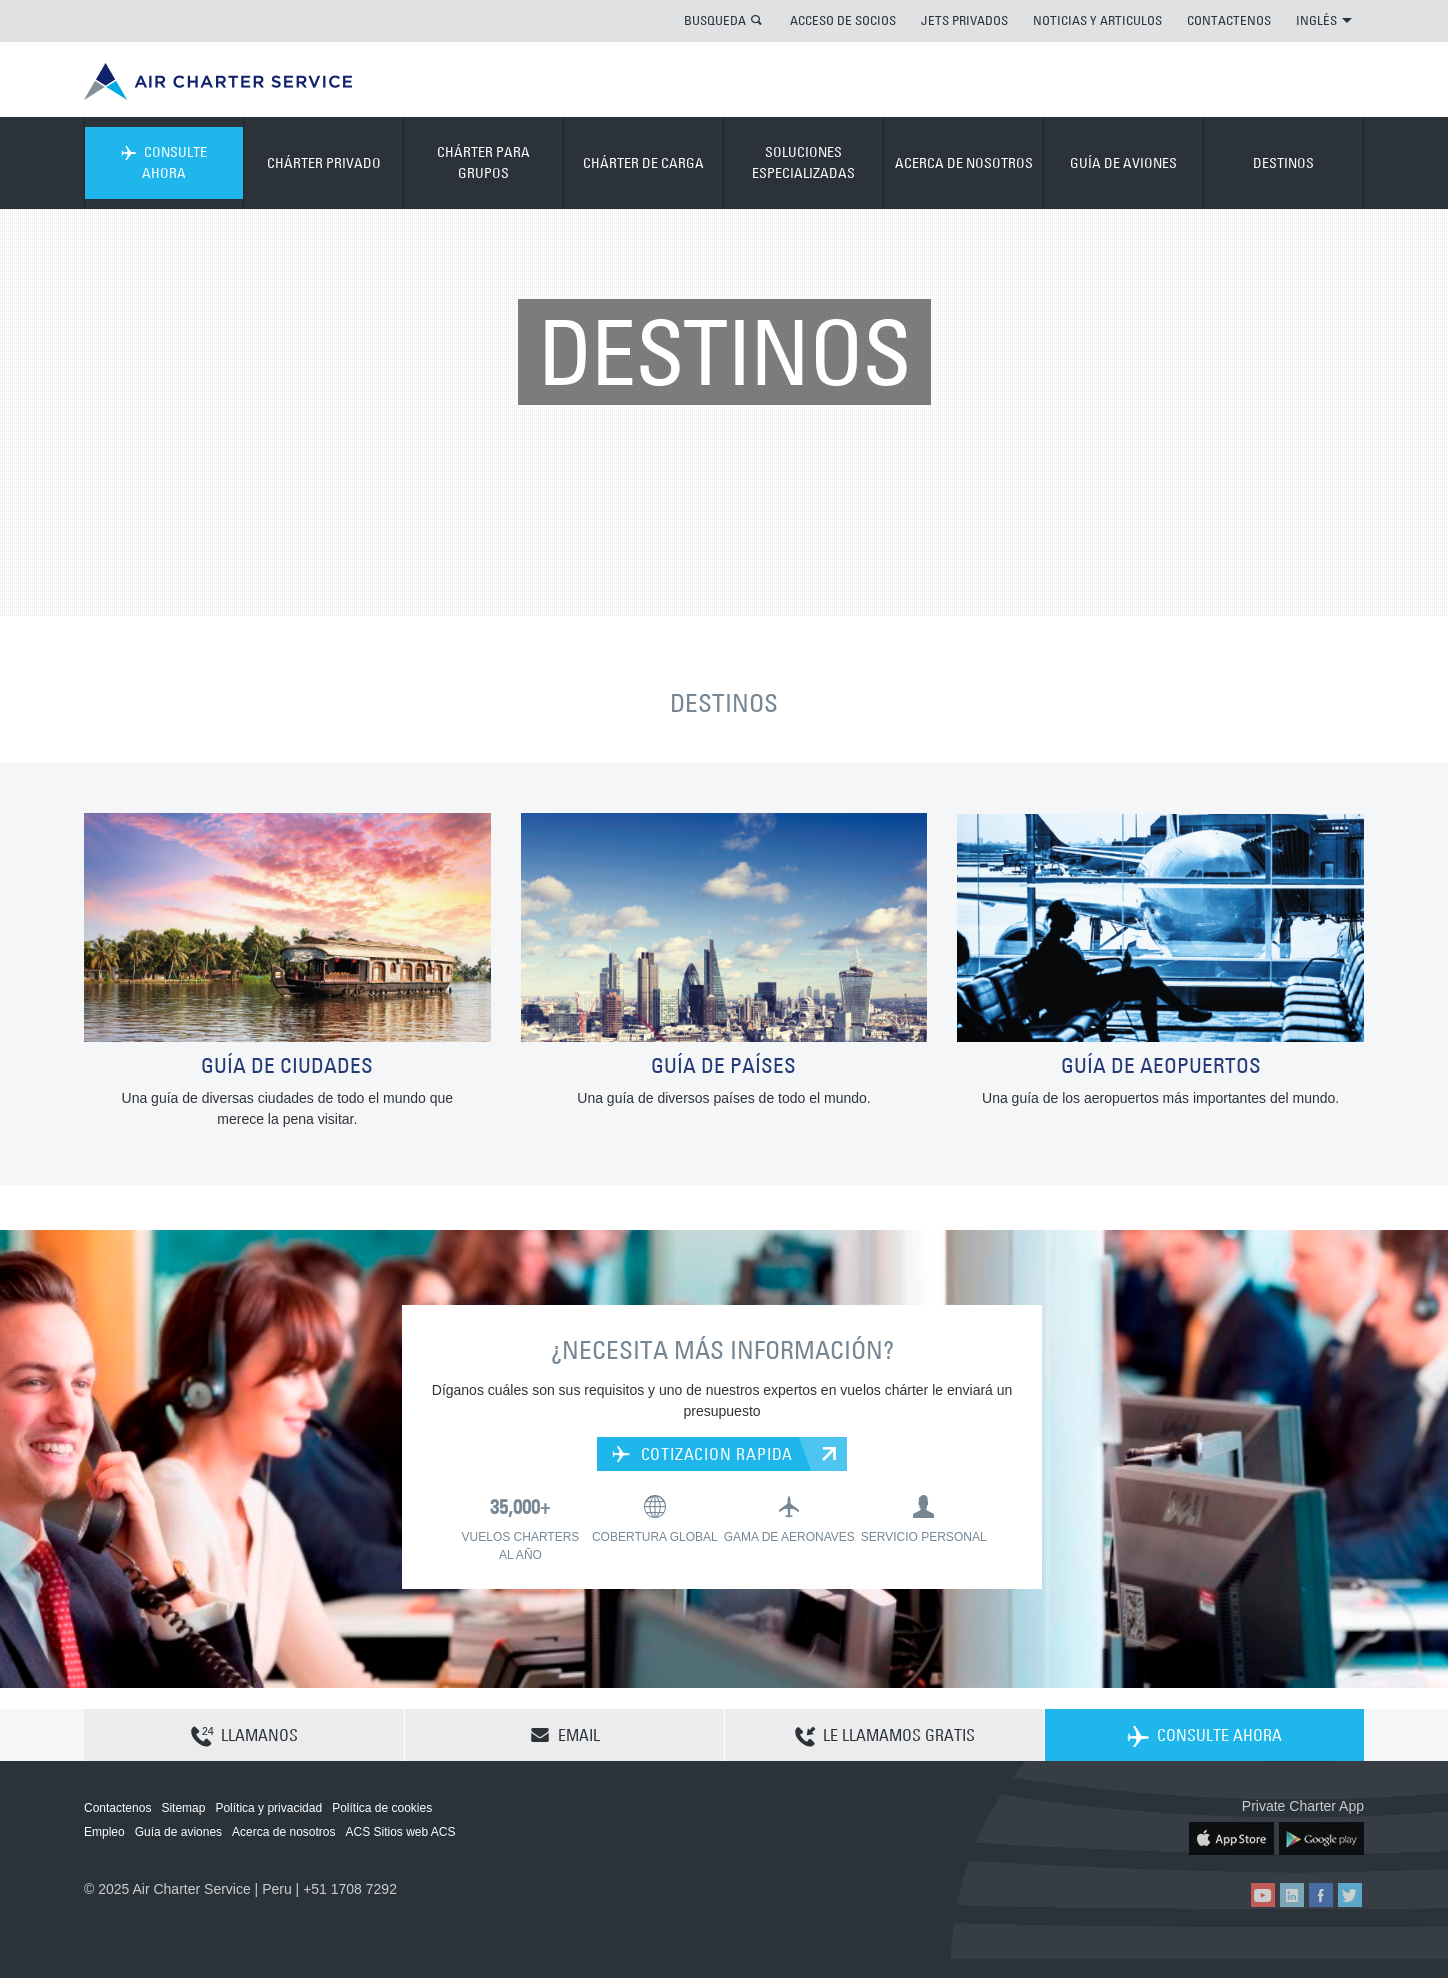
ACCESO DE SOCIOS (843, 20)
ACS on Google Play (1321, 1838)
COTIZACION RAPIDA (702, 1454)
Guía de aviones (178, 1832)
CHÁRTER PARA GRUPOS (483, 162)
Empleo (104, 1832)
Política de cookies (382, 1808)
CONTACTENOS (1229, 20)
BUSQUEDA (715, 20)
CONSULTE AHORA (164, 162)
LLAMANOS (244, 1736)
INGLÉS (1324, 20)
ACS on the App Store (1231, 1838)
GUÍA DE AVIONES (1123, 163)
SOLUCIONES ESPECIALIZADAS (803, 162)
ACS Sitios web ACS (400, 1832)
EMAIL (565, 1735)
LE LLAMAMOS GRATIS (885, 1736)
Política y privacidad (268, 1808)
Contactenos (117, 1808)
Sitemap (183, 1808)
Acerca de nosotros (283, 1832)
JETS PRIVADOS (964, 20)
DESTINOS (1283, 163)
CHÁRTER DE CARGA (643, 163)
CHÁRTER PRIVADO (324, 163)
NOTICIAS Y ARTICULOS (1097, 20)
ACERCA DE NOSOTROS (964, 163)
